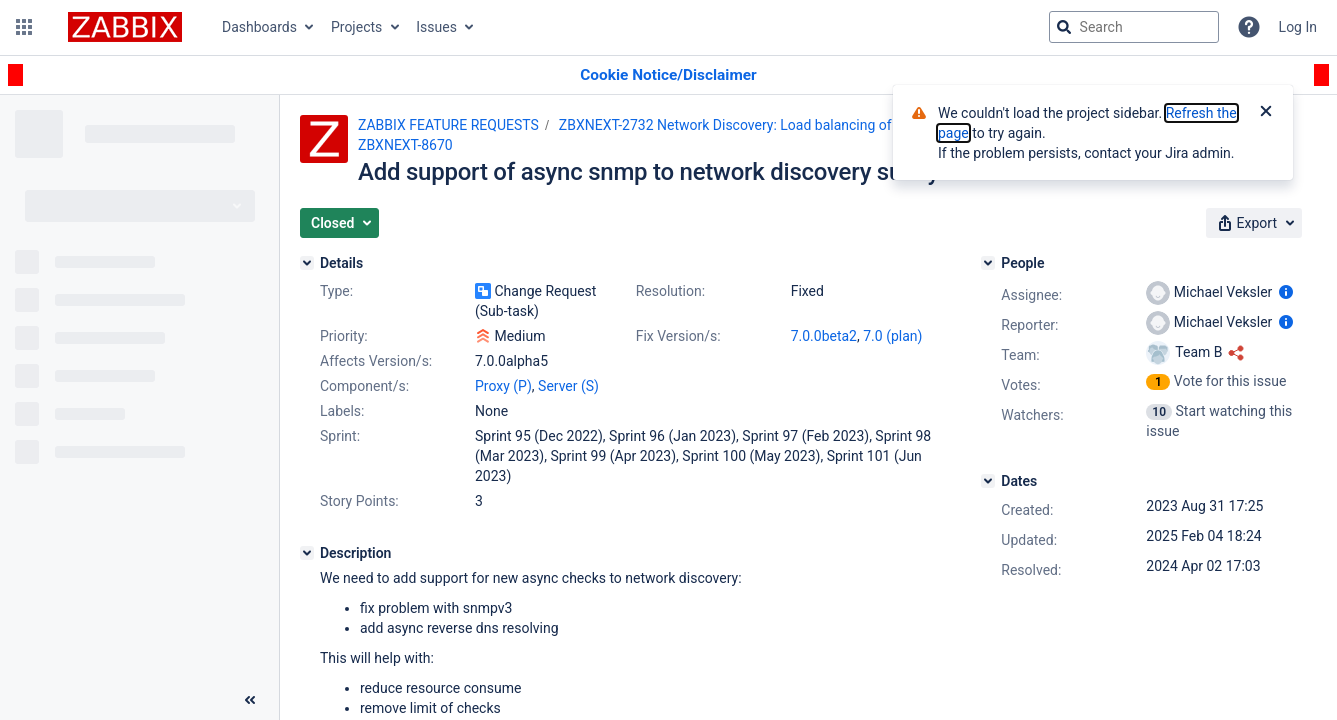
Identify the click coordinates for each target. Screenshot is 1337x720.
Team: (1020, 355)
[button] (24, 27)
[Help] (1249, 27)
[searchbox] (1134, 27)
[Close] (1266, 113)
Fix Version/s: (678, 336)
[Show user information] (1286, 292)
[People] (988, 263)
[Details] (307, 263)
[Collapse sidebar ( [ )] (250, 700)
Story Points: (359, 501)
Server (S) (568, 386)
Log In (1298, 27)
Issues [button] (436, 27)
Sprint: (340, 436)
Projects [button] (356, 27)
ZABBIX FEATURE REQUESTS (448, 125)
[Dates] (988, 481)
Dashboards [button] (259, 27)
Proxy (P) (503, 386)
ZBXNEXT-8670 (405, 145)
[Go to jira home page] (125, 27)
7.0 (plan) (892, 336)
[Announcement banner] (668, 75)
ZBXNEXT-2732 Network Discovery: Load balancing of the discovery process (795, 125)
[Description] (307, 553)
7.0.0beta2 (824, 336)
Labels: (342, 411)
